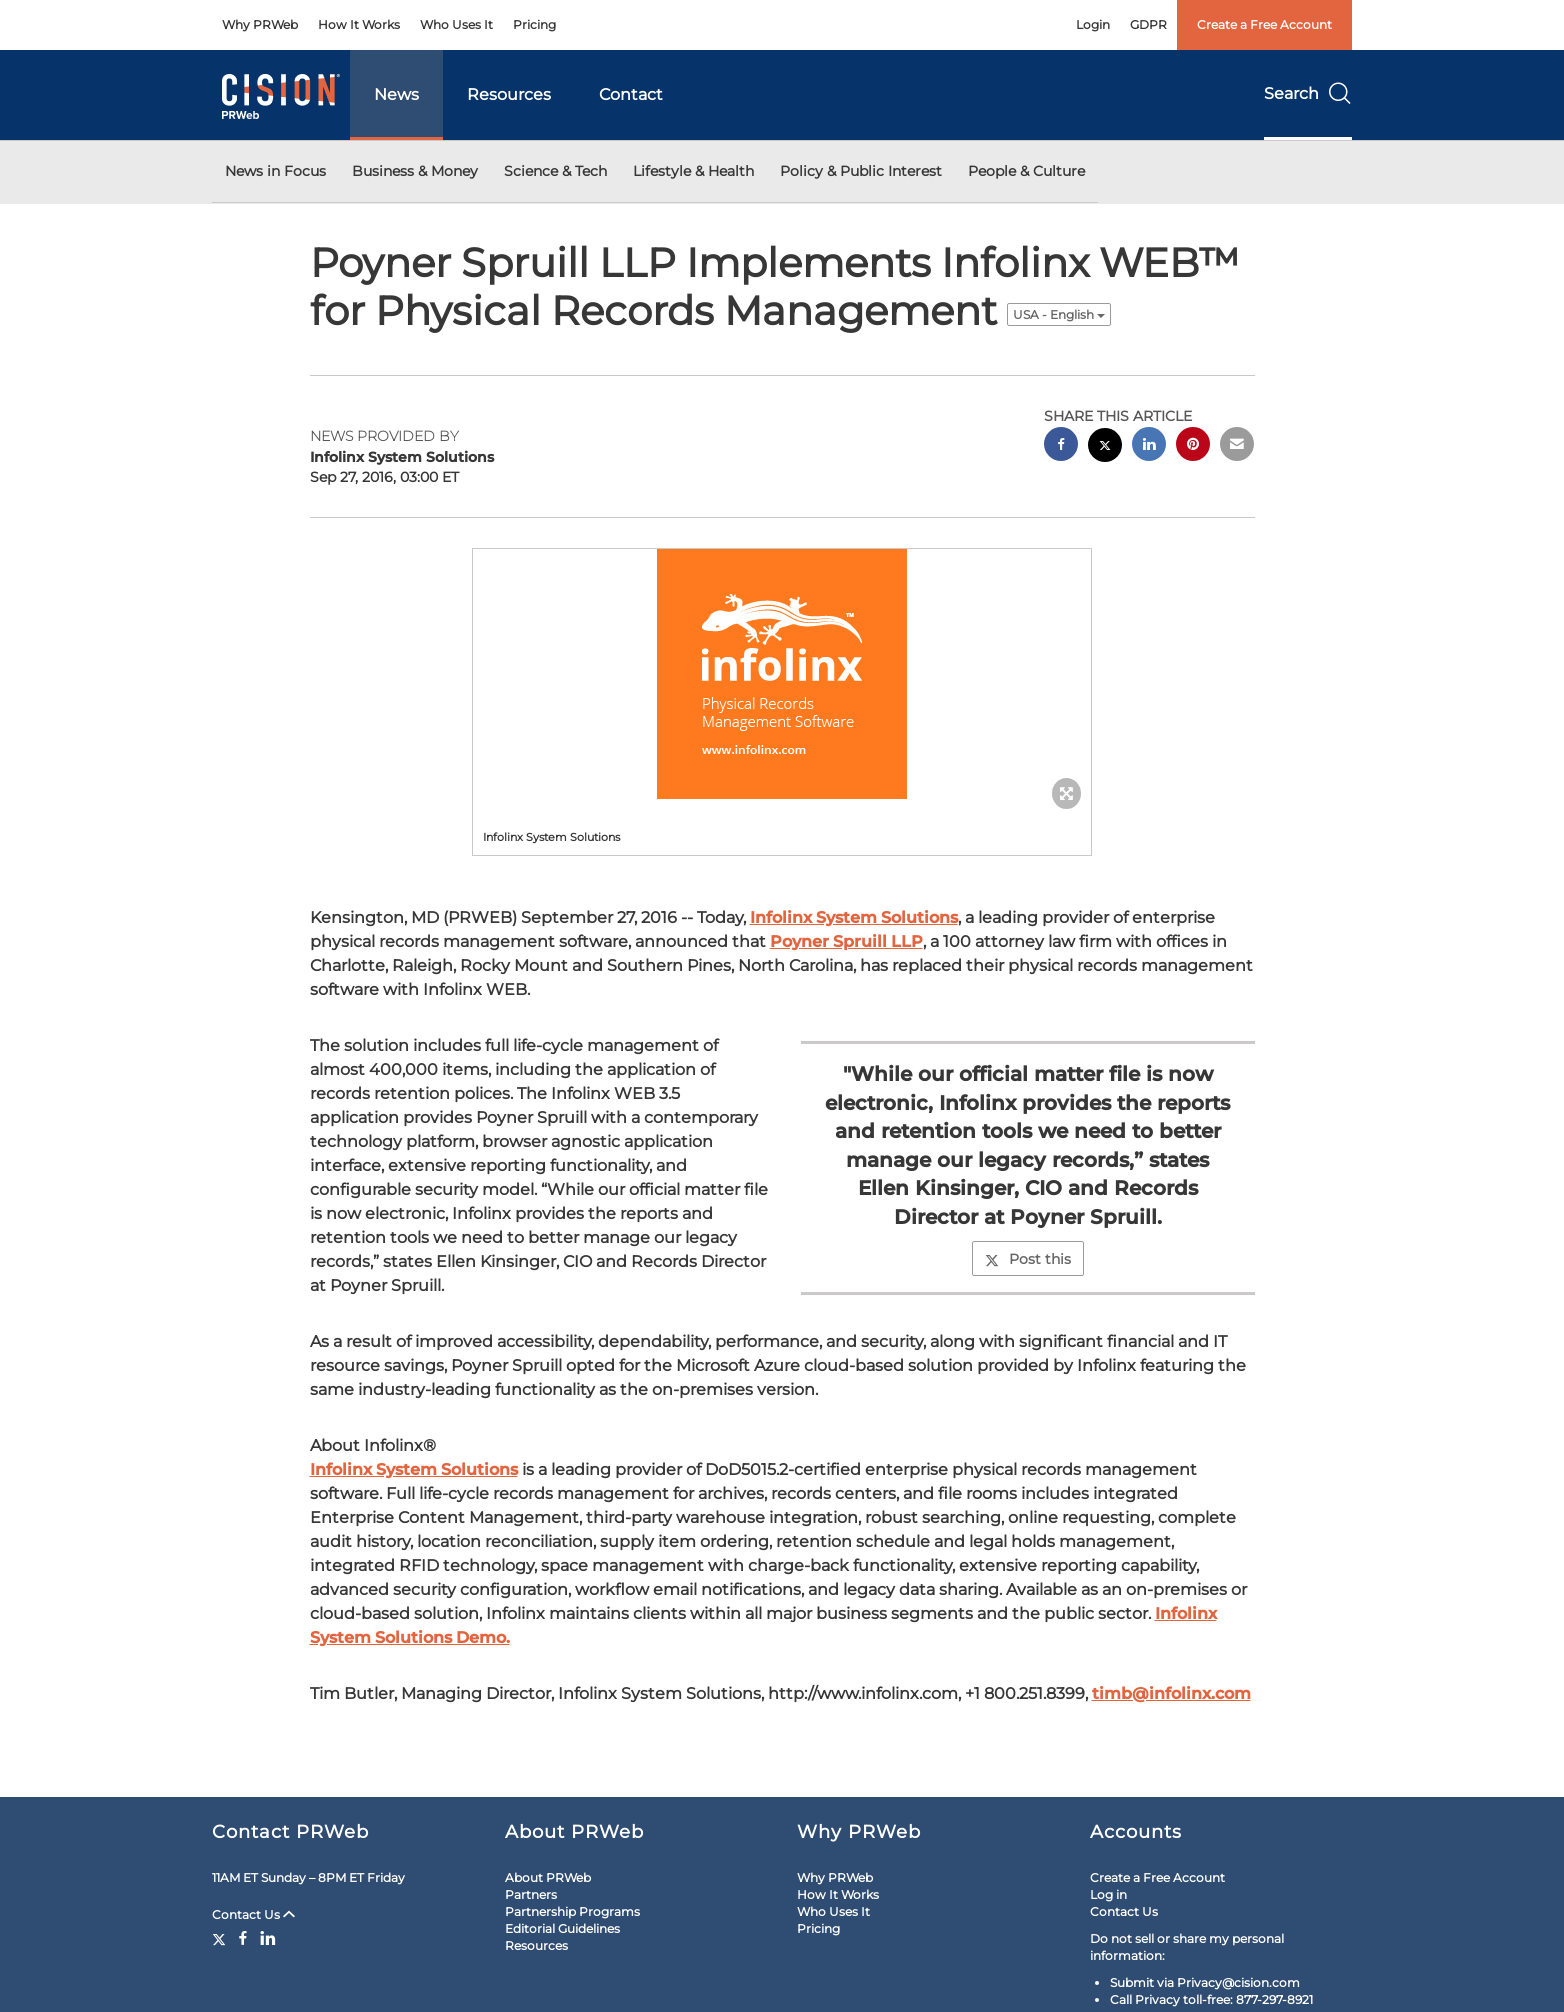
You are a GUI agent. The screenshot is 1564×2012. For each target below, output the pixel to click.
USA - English (1059, 314)
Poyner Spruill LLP (846, 941)
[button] (782, 674)
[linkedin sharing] (1149, 446)
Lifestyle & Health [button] (693, 171)
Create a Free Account (1264, 24)
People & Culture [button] (1026, 171)
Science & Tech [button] (555, 171)
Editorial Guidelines (562, 1928)
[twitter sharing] (1105, 447)
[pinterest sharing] (1193, 446)
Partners (531, 1894)
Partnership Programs (572, 1911)
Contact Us (253, 1914)
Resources (509, 94)
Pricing (534, 24)
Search (1308, 93)
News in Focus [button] (275, 171)
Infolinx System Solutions (854, 917)
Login (1093, 24)
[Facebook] (243, 1938)
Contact (631, 94)
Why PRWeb (260, 24)
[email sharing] (1237, 446)
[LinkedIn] (268, 1938)
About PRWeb (548, 1877)
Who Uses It (456, 24)
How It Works (359, 24)
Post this (1028, 1259)
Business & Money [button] (415, 171)
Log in (1108, 1894)
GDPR (1148, 24)
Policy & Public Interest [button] (861, 171)
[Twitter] (221, 1938)
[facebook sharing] (1061, 446)
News (396, 94)
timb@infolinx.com (1171, 1693)
